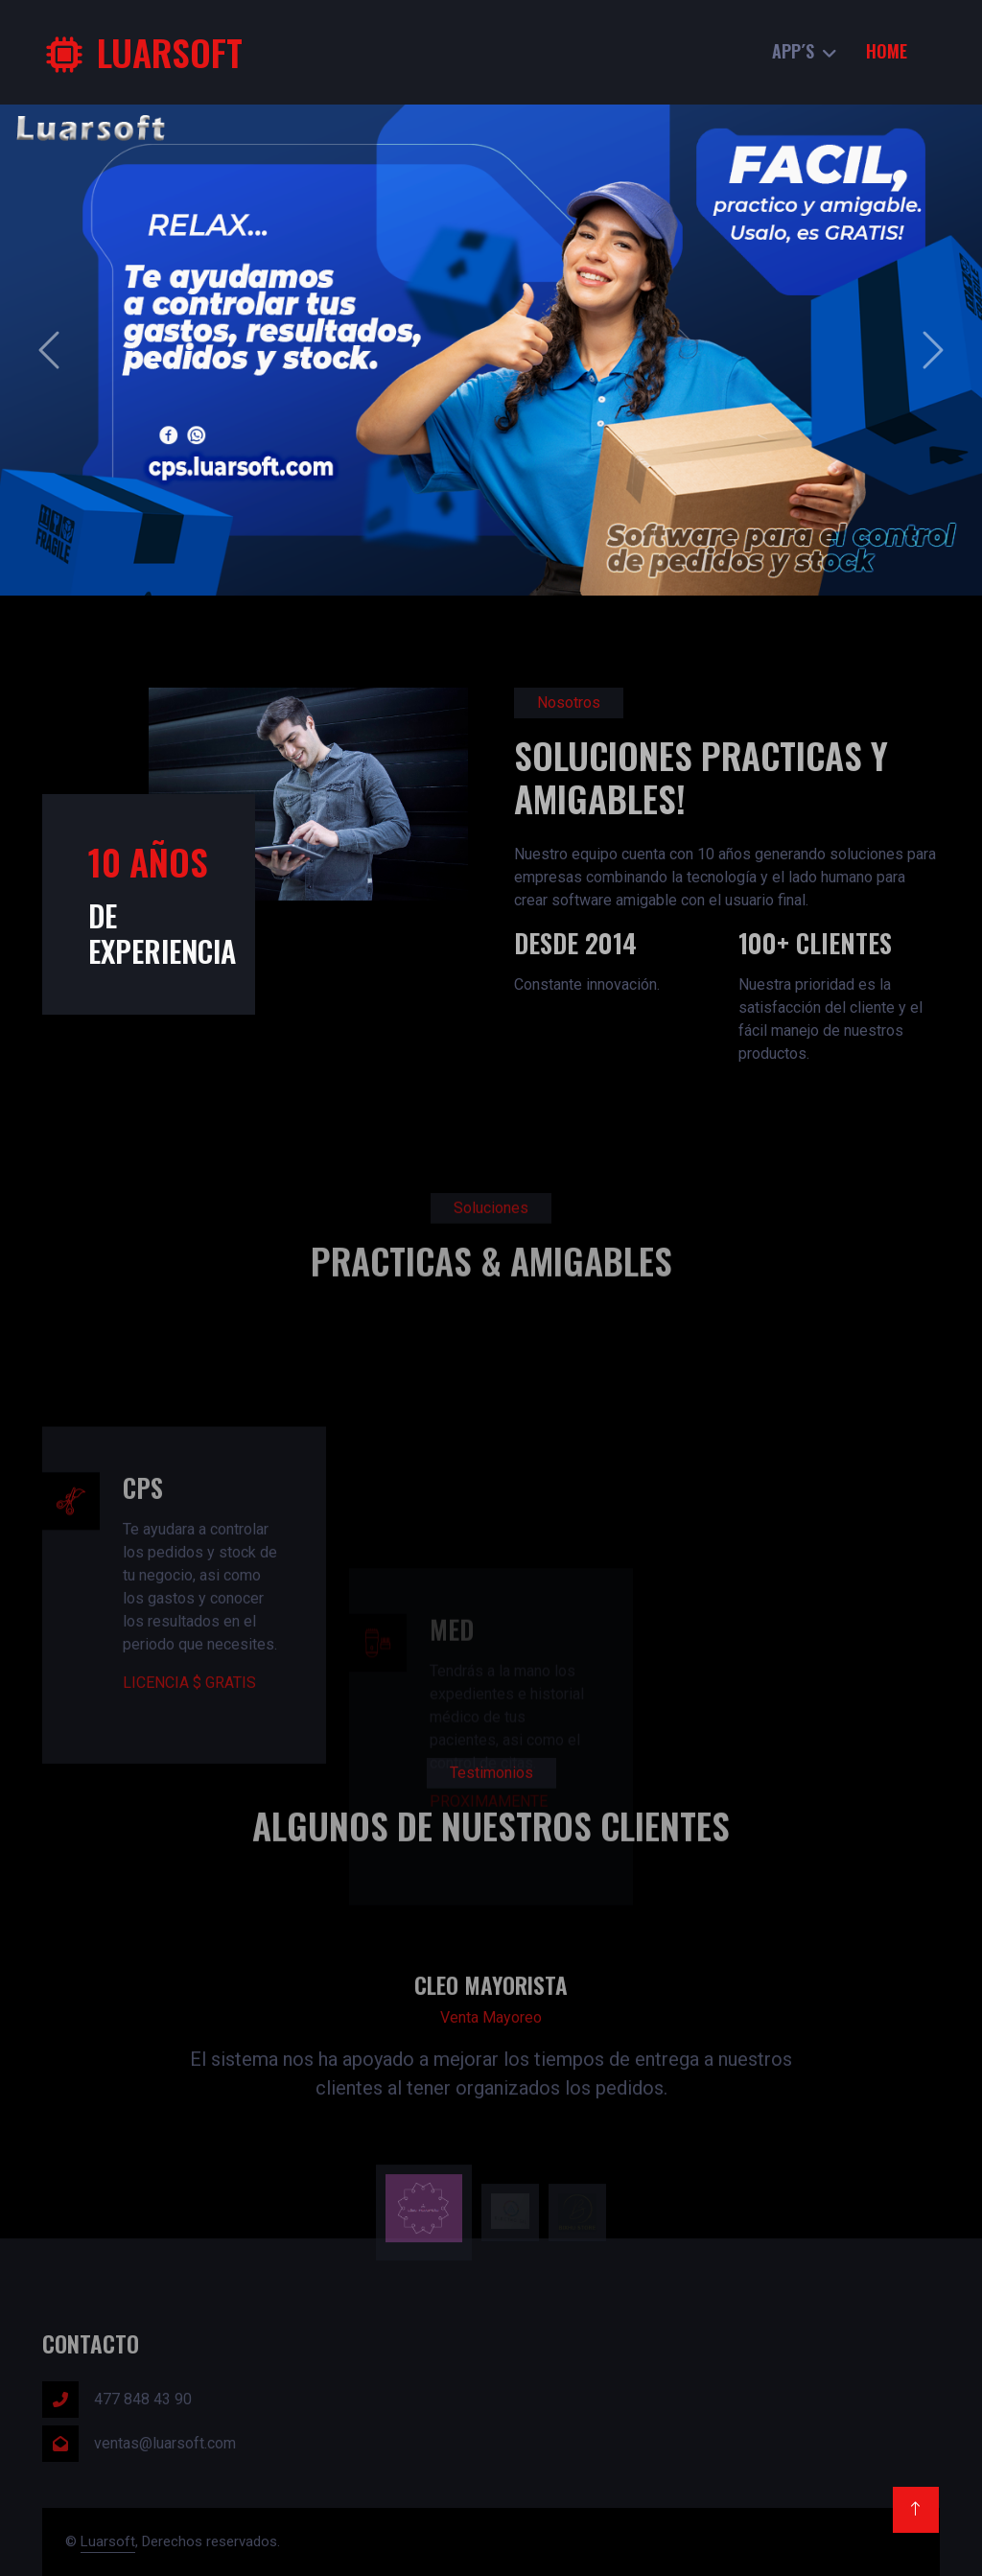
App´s (793, 50)
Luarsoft (108, 2541)
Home (886, 50)
